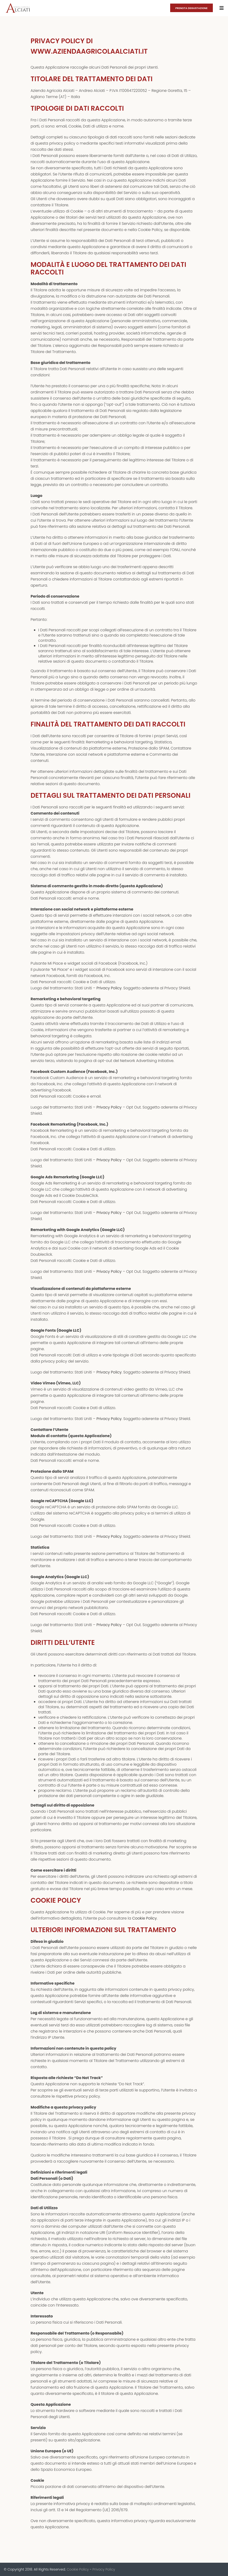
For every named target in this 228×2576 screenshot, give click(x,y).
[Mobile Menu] (221, 8)
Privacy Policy (109, 988)
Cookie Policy (144, 1918)
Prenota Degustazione (191, 8)
